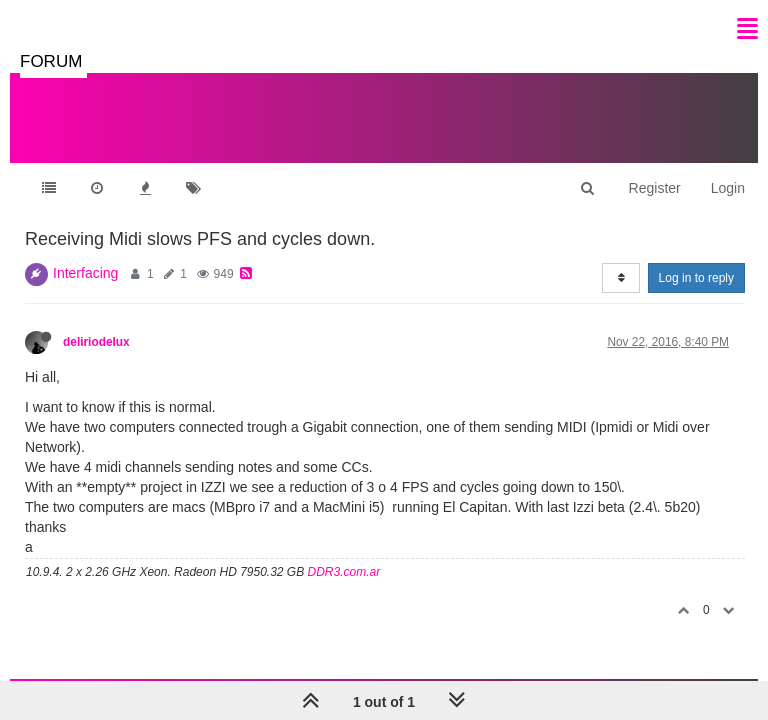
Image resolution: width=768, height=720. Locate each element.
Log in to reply (696, 278)
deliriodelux (96, 342)
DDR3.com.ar (344, 572)
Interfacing (85, 273)
